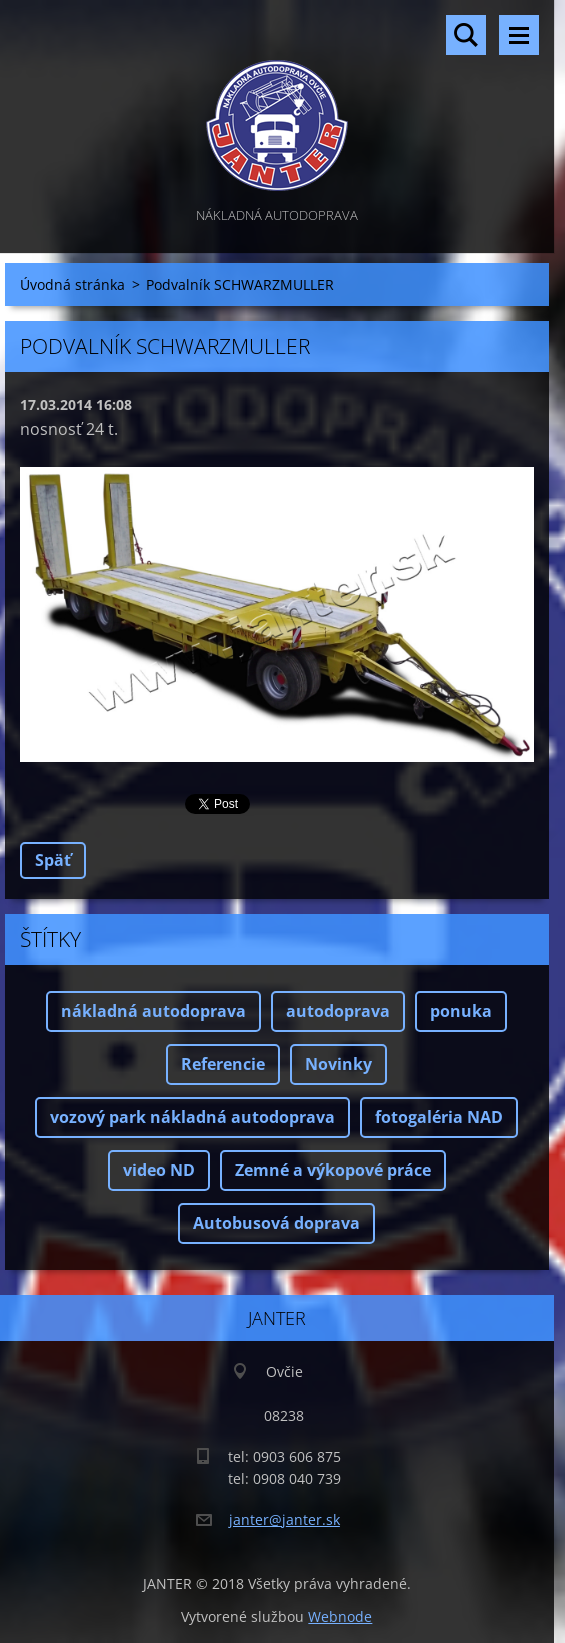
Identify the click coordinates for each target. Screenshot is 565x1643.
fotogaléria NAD (439, 1117)
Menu (519, 35)
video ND (159, 1170)
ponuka (461, 1011)
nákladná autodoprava (153, 1011)
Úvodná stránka (72, 284)
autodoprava (338, 1011)
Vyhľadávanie (466, 35)
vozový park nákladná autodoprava (192, 1117)
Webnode (340, 1616)
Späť (53, 860)
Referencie (223, 1064)
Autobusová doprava (276, 1223)
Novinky (338, 1064)
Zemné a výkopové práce (333, 1170)
